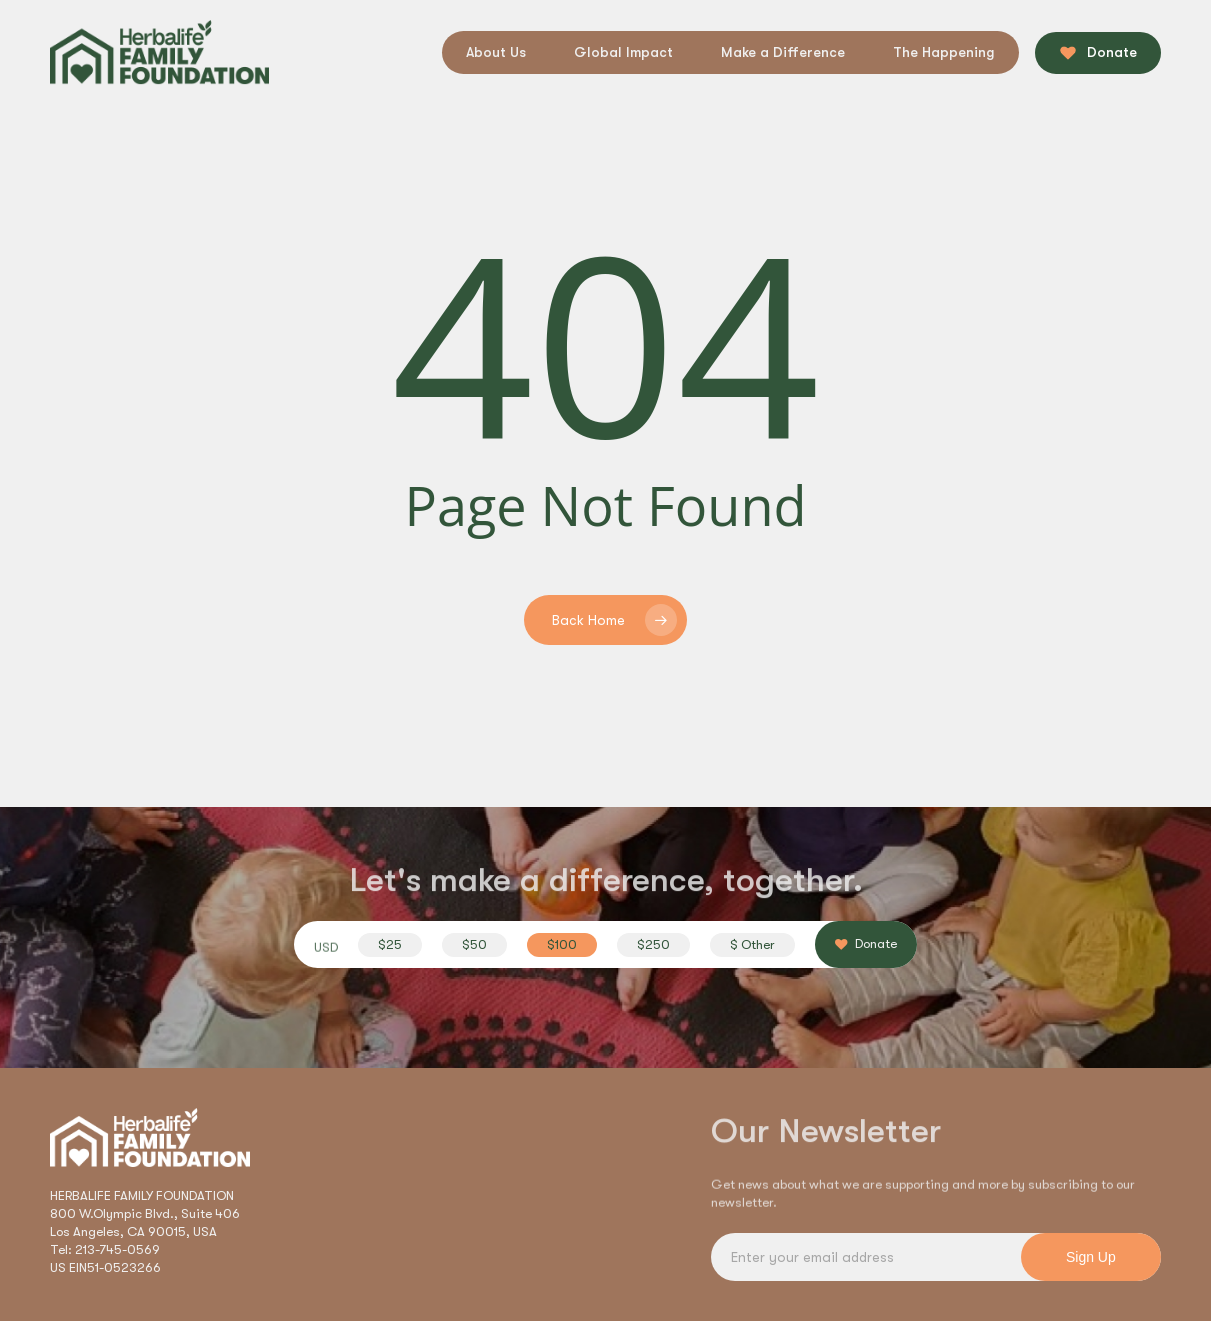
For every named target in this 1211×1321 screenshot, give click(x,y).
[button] (390, 945)
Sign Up (1091, 1257)
